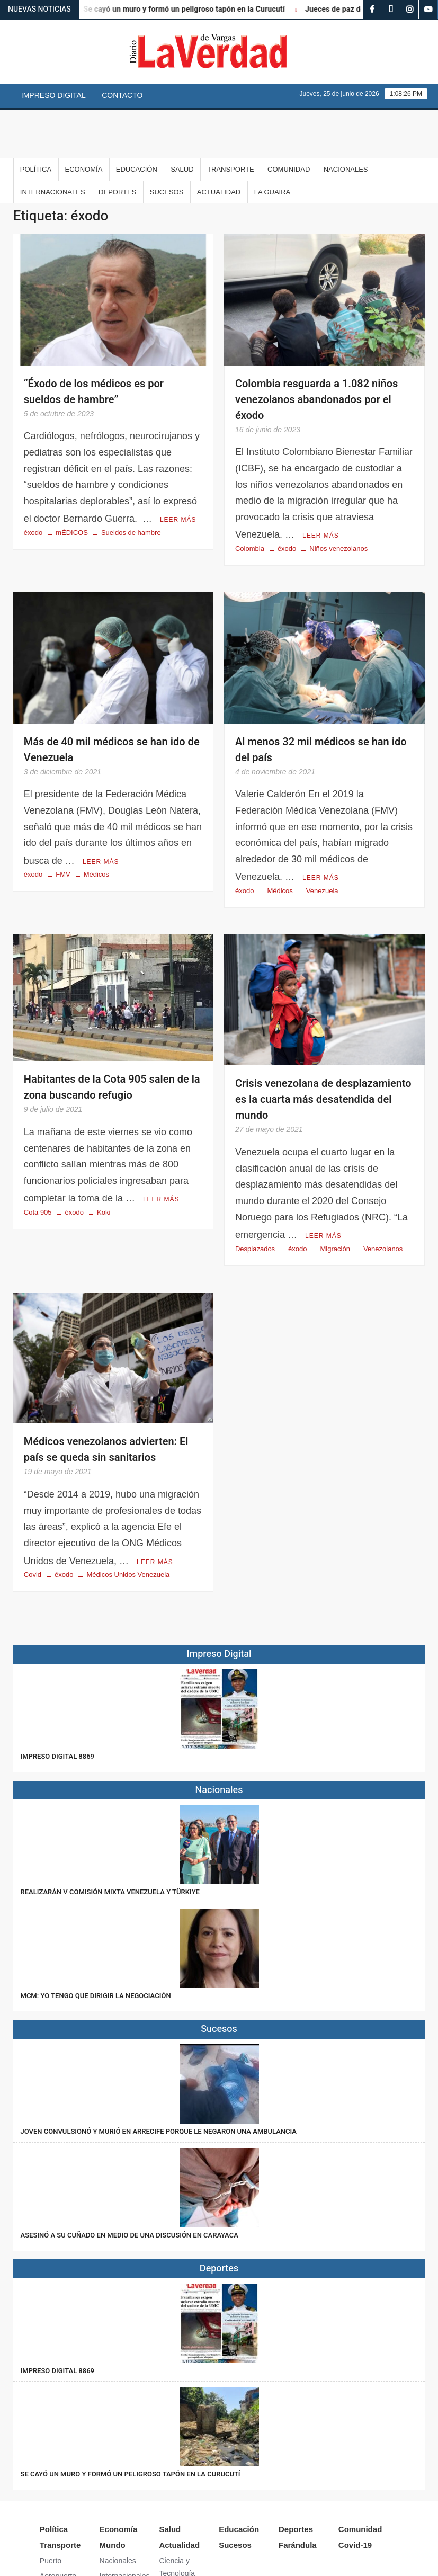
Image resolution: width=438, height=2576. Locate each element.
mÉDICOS (72, 483)
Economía (84, 122)
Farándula (298, 2491)
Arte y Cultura (181, 2534)
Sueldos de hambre (131, 483)
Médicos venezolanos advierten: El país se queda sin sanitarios (106, 1397)
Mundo (113, 2491)
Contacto (122, 95)
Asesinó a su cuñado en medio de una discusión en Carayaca (129, 2181)
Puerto (50, 2506)
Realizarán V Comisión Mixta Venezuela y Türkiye (110, 1838)
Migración (335, 1196)
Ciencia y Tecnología (177, 2513)
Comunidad (288, 122)
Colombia (249, 499)
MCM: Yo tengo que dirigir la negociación (97, 1942)
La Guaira (272, 144)
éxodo (33, 483)
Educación (136, 122)
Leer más (178, 470)
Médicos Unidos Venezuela (127, 1521)
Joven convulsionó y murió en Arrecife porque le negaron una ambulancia (159, 2077)
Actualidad (218, 144)
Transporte (230, 122)
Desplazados (255, 1196)
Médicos (96, 823)
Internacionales (52, 144)
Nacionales (346, 122)
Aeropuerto (58, 2522)
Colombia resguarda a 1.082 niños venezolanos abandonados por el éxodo (316, 352)
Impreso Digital (53, 95)
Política (35, 122)
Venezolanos (383, 1196)
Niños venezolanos (338, 499)
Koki (103, 1160)
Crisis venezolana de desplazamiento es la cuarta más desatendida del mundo (323, 1049)
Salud (182, 122)
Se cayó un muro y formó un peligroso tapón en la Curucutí (192, 9)
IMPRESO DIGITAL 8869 (57, 1702)
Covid (32, 1521)
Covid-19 (355, 2491)
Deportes (117, 144)
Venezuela (322, 840)
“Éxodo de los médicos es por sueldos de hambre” (94, 344)
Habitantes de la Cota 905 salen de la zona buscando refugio (112, 1036)
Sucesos (167, 144)
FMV (63, 823)
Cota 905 (38, 1160)
